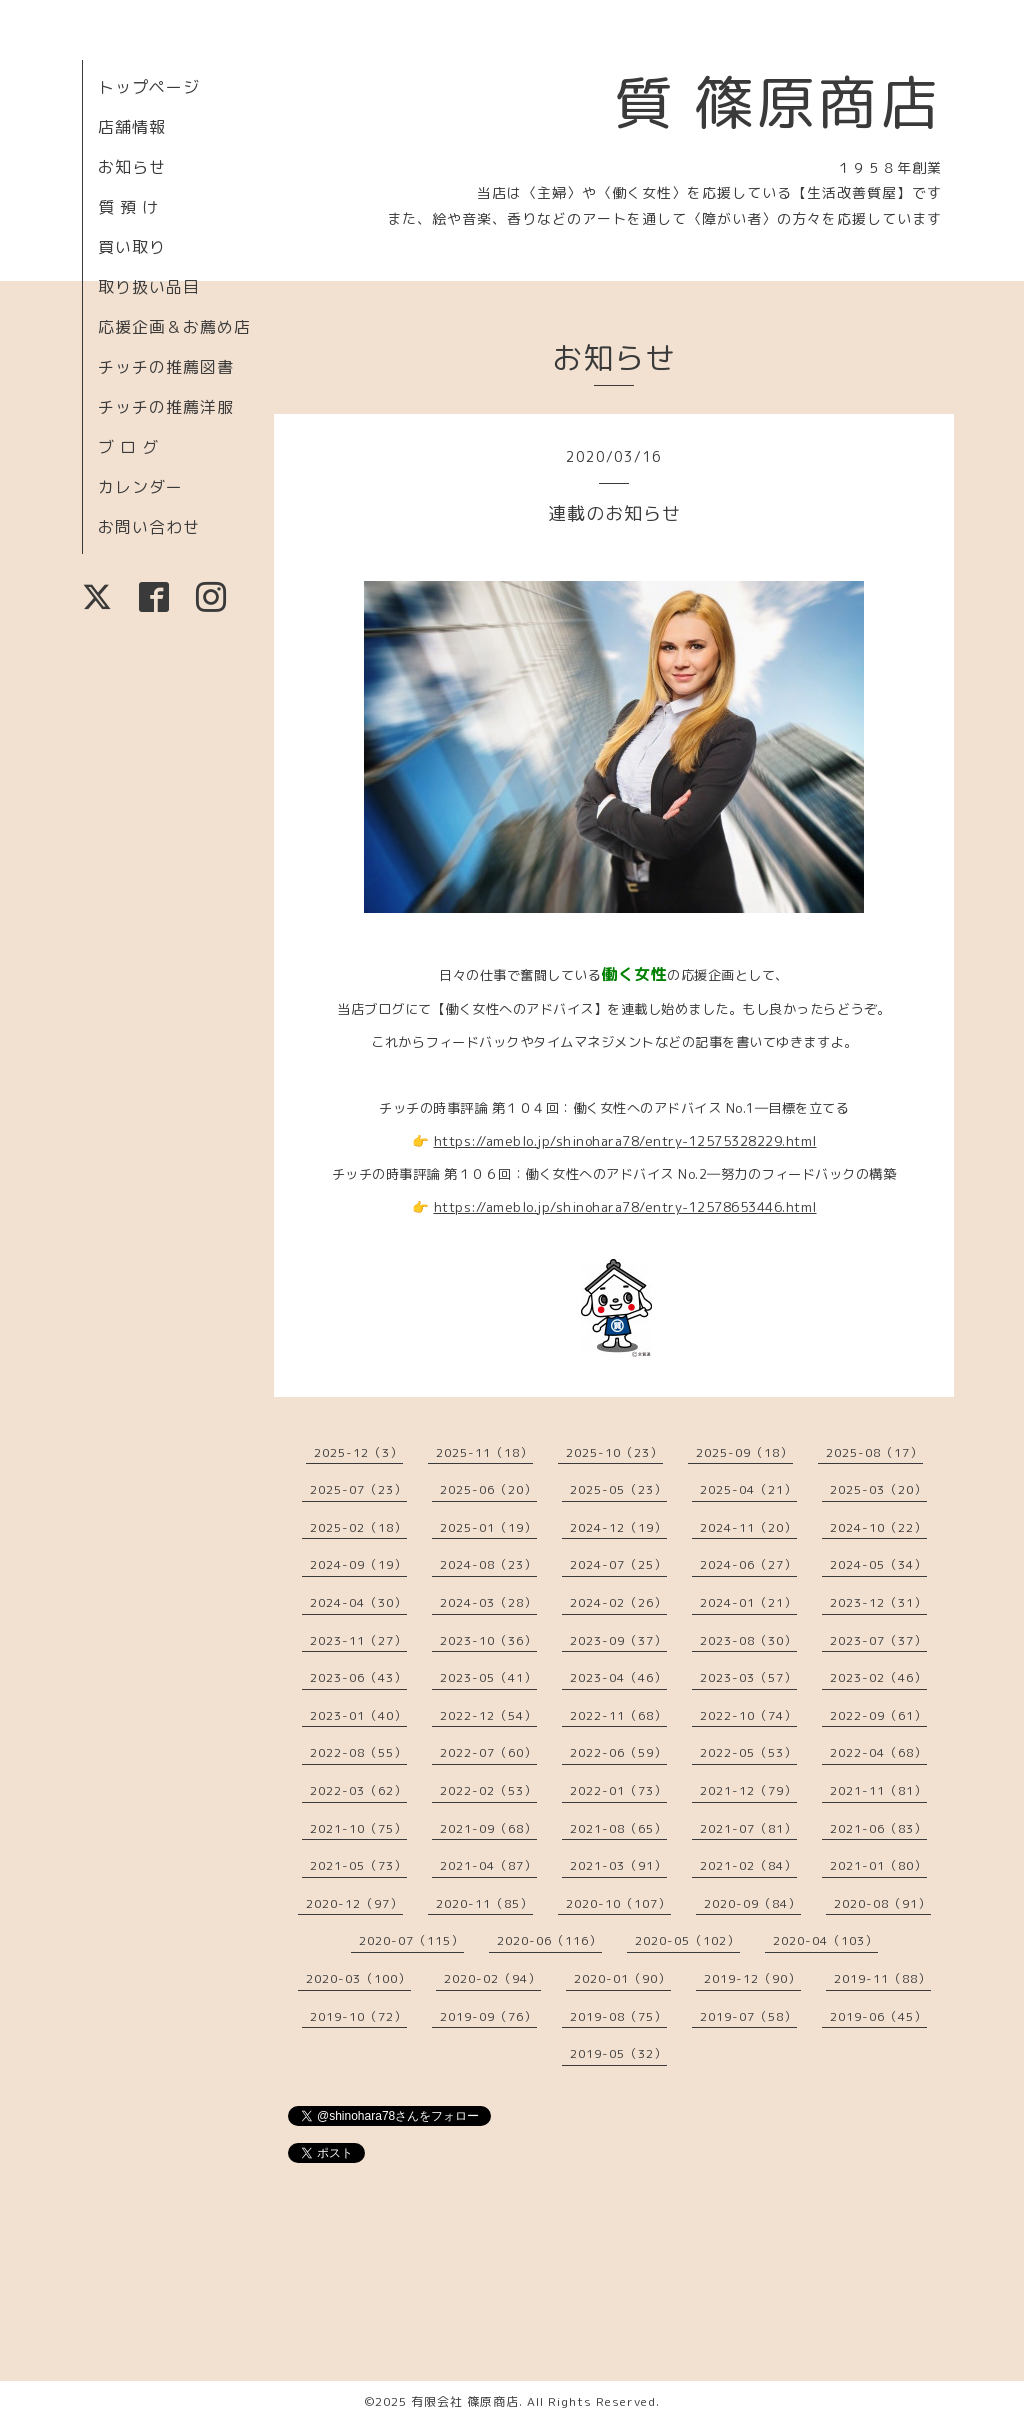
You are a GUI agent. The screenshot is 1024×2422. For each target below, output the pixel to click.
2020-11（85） (484, 1903)
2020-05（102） (687, 1940)
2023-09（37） (618, 1640)
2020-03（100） (358, 1978)
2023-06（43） (358, 1677)
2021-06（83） (878, 1828)
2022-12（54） (488, 1715)
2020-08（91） (882, 1903)
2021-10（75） (358, 1828)
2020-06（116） (549, 1940)
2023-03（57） (748, 1677)
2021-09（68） (488, 1828)
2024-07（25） (618, 1564)
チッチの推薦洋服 (166, 407)
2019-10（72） (358, 2016)
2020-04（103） (825, 1940)
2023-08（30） (748, 1640)
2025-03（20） (878, 1489)
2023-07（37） (878, 1640)
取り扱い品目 (149, 287)
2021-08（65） (618, 1828)
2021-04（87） (488, 1865)
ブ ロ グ (128, 447)
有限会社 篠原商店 (465, 2401)
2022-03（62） (358, 1790)
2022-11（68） (618, 1715)
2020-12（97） (354, 1903)
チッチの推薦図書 (166, 367)
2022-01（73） (618, 1790)
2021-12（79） (748, 1790)
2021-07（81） (748, 1828)
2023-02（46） (878, 1677)
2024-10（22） (878, 1527)
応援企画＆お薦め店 (174, 327)
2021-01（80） (878, 1865)
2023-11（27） (358, 1640)
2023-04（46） (618, 1677)
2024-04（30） (358, 1602)
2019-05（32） (618, 2053)
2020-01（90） (622, 1978)
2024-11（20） (748, 1527)
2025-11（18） (484, 1452)
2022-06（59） (618, 1752)
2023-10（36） (488, 1640)
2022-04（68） (878, 1752)
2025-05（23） (618, 1489)
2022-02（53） (488, 1790)
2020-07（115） (411, 1940)
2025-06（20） (488, 1489)
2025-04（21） (748, 1489)
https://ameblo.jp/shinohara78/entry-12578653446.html (625, 1207)
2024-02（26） (618, 1602)
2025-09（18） (744, 1452)
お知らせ (132, 167)
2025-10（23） (614, 1452)
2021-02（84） (748, 1865)
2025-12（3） (358, 1452)
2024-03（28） (488, 1602)
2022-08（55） (358, 1752)
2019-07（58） (748, 2016)
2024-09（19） (358, 1564)
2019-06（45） (878, 2016)
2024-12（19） (618, 1527)
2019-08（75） (618, 2016)
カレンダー (140, 487)
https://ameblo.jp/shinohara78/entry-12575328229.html (625, 1141)
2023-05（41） (488, 1677)
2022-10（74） (748, 1715)
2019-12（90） (752, 1978)
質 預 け (128, 207)
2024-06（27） (748, 1564)
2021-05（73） (358, 1865)
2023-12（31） (878, 1602)
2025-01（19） (488, 1527)
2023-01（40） (358, 1715)
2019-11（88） (882, 1978)
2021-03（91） (618, 1865)
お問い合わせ (149, 527)
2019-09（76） (488, 2016)
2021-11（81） (878, 1790)
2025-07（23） (358, 1489)
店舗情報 (132, 127)
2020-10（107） (618, 1903)
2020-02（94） (492, 1978)
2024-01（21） (748, 1602)
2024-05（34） (878, 1564)
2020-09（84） (752, 1903)
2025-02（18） (358, 1527)
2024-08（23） (488, 1564)
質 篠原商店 (777, 102)
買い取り (132, 247)
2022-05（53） (748, 1752)
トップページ (149, 87)
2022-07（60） (488, 1752)
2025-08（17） (874, 1452)
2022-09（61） (878, 1715)
